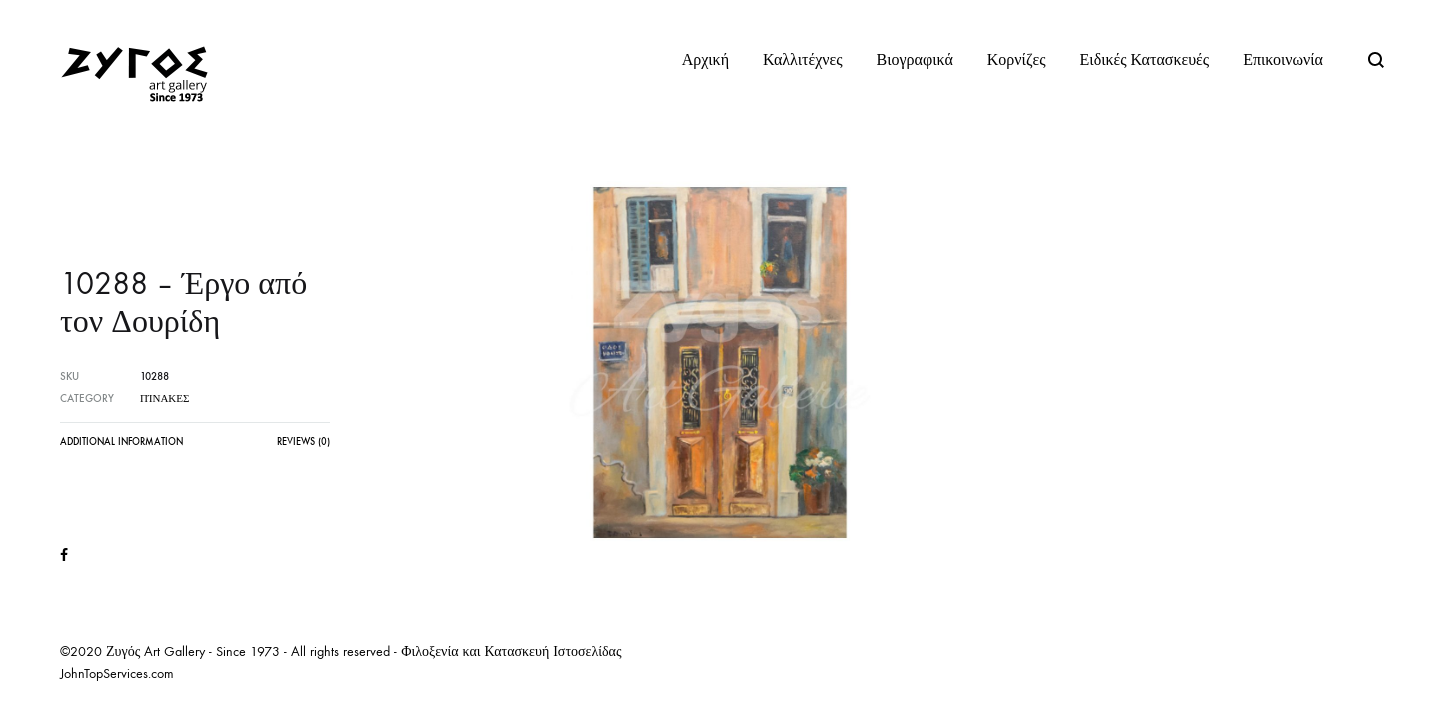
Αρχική (705, 59)
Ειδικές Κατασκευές (1145, 59)
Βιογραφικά (915, 59)
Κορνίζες (1016, 59)
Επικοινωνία (1283, 59)
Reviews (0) (303, 442)
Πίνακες (164, 398)
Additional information (121, 442)
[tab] (121, 447)
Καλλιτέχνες (803, 59)
